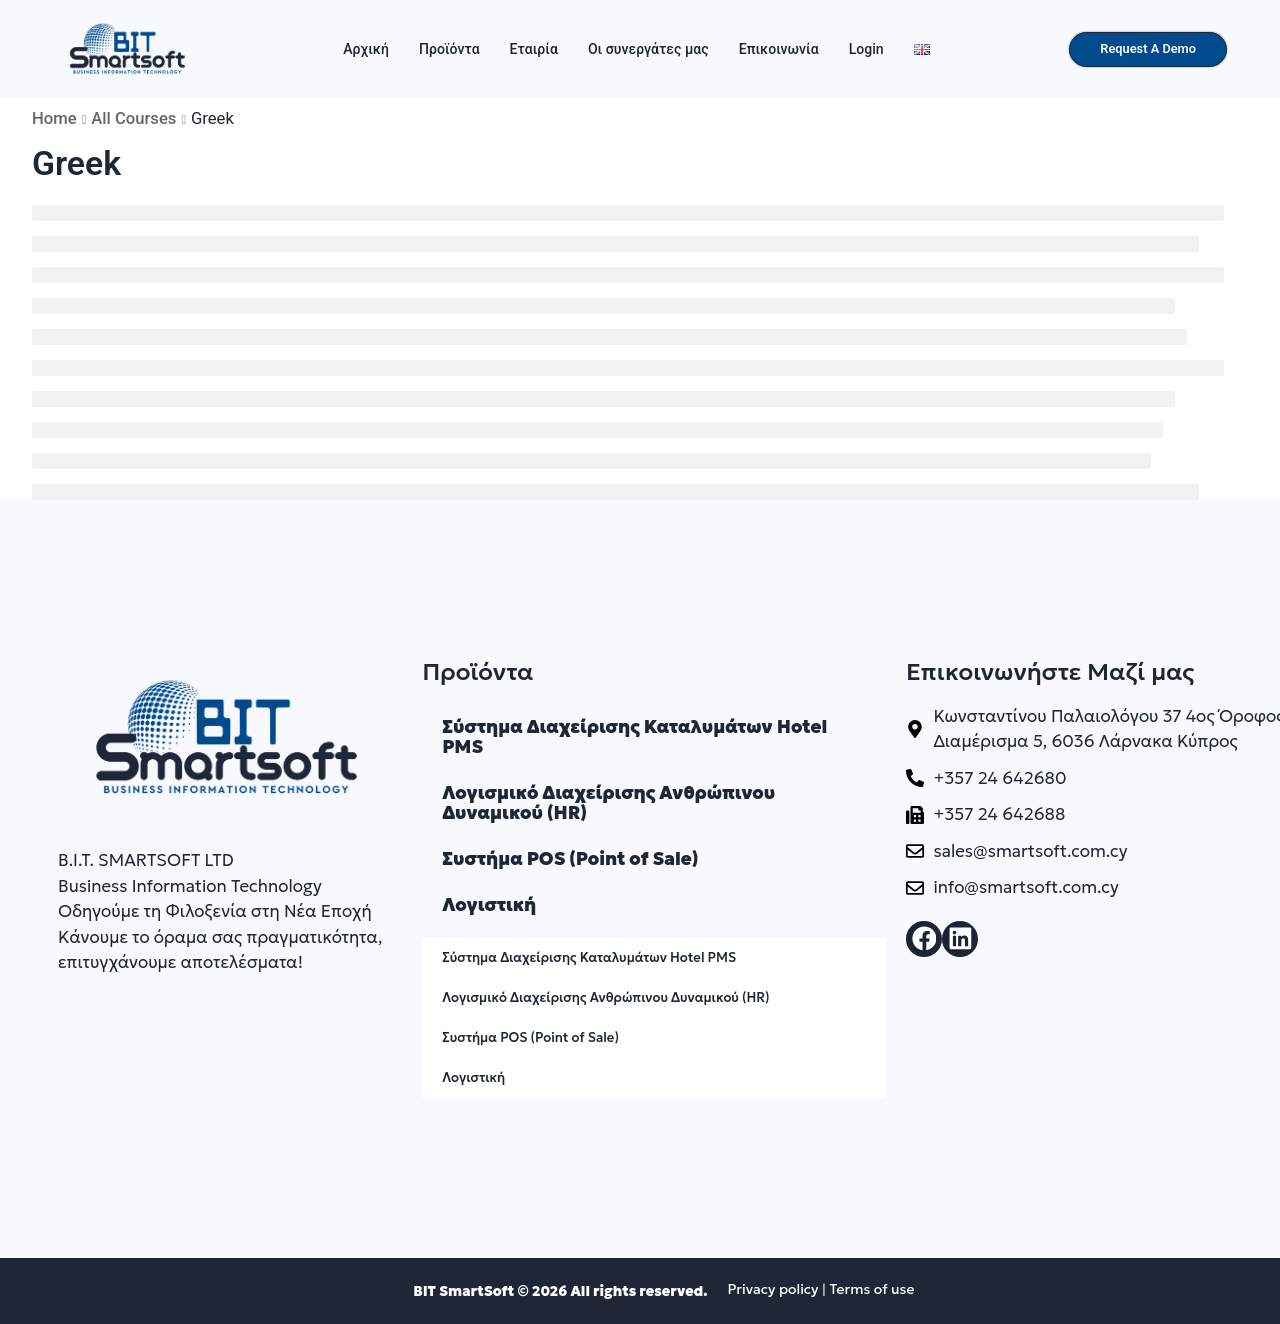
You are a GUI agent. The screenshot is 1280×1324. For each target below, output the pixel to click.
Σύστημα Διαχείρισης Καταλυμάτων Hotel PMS (634, 736)
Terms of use (871, 1289)
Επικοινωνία (779, 49)
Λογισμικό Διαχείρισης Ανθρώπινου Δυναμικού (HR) (608, 802)
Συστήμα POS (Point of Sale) (570, 858)
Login (866, 49)
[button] (924, 939)
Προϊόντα (449, 49)
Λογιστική (489, 904)
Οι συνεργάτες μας (648, 49)
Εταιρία (534, 49)
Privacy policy (772, 1289)
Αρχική (366, 49)
